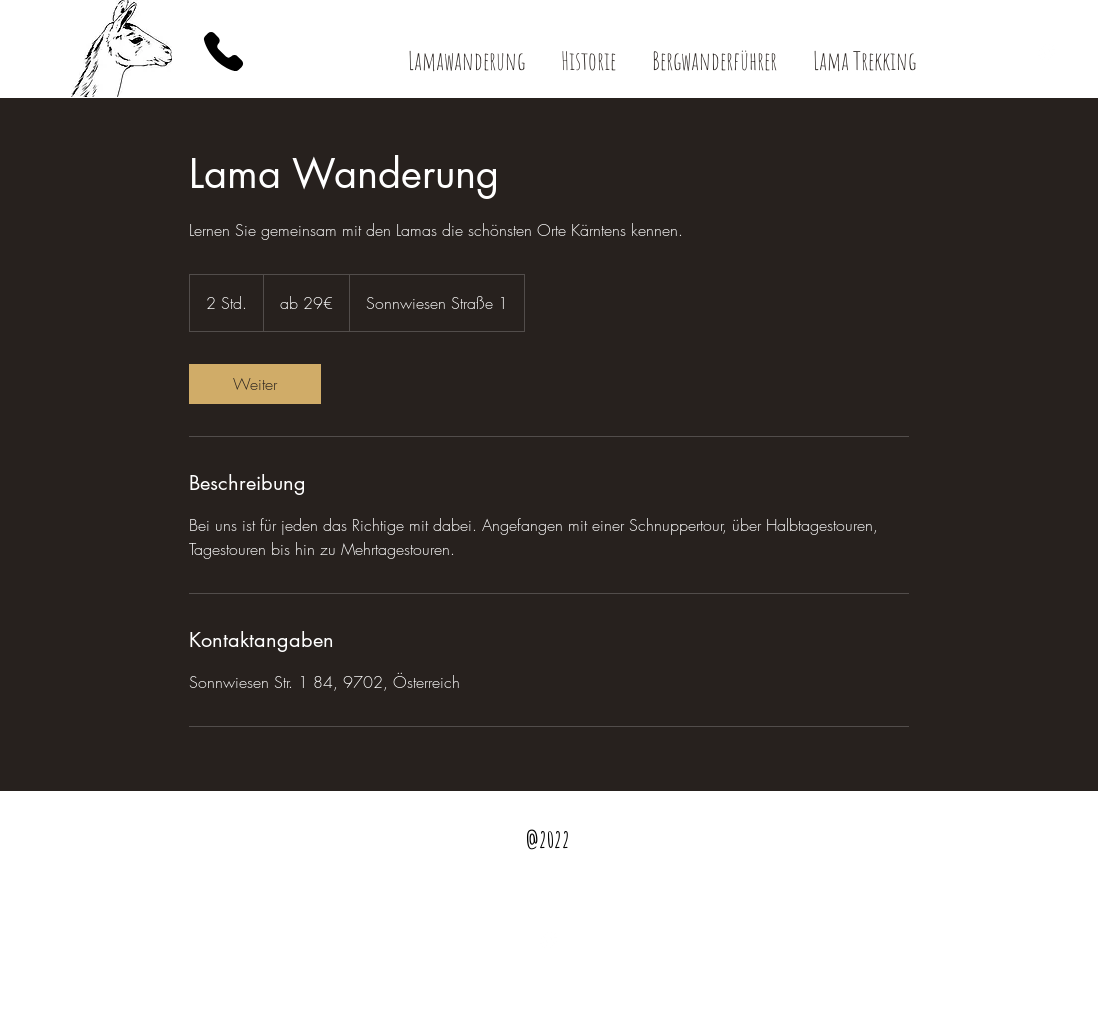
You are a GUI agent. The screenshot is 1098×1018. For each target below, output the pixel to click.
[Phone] (223, 51)
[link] (255, 384)
